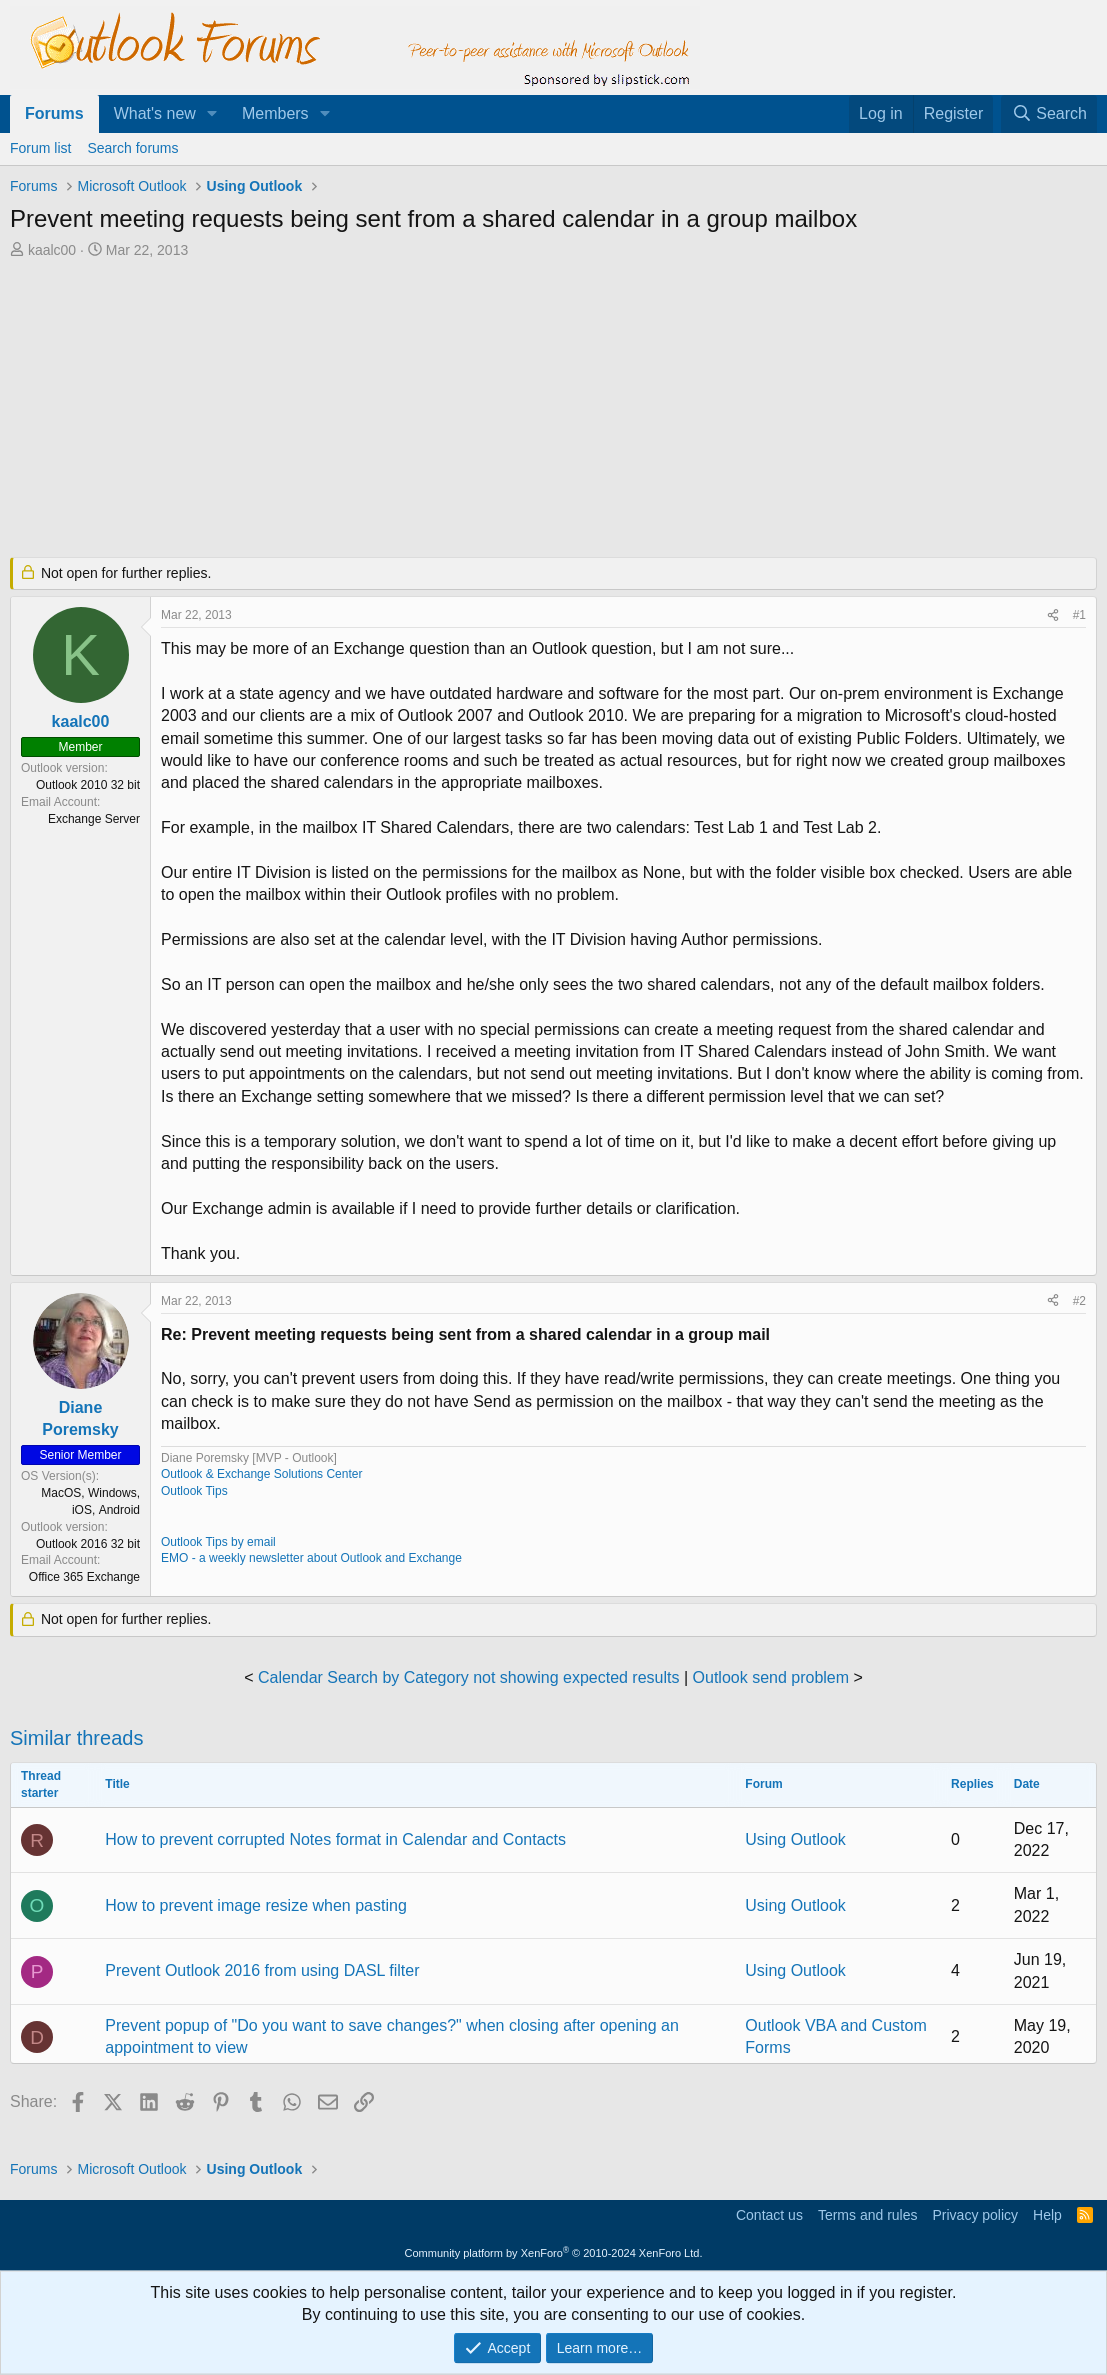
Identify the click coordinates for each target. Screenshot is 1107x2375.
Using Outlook (795, 1839)
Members (275, 113)
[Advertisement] (495, 410)
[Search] (1049, 114)
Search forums (132, 148)
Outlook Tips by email (218, 1542)
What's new (155, 113)
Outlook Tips (194, 1491)
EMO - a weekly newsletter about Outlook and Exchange (311, 1558)
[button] (212, 114)
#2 (1079, 1301)
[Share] (1053, 615)
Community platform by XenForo (554, 2253)
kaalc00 (52, 250)
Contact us (769, 2215)
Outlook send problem (771, 1677)
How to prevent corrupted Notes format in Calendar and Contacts (335, 1839)
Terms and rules (868, 2215)
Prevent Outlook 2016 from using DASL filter (262, 1970)
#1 (1079, 615)
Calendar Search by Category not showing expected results (469, 1677)
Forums (54, 113)
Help (1047, 2215)
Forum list (40, 148)
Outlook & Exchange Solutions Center (261, 1474)
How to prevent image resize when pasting (256, 1905)
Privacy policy (975, 2215)
